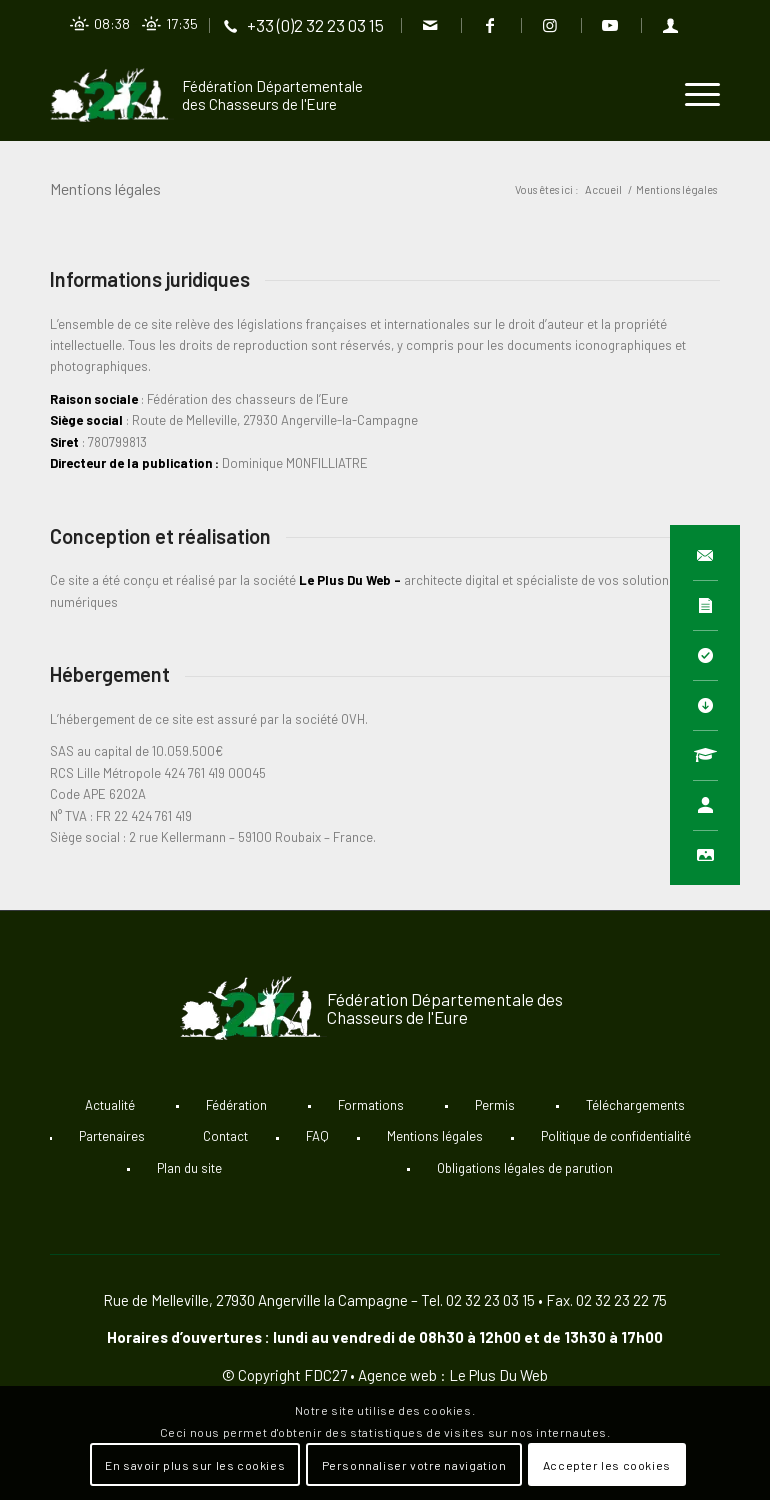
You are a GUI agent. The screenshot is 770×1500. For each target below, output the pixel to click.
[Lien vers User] (671, 25)
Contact (225, 1136)
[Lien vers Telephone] (304, 25)
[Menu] (692, 95)
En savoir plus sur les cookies (195, 1465)
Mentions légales (105, 188)
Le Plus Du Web (345, 580)
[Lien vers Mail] (430, 25)
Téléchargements (635, 1105)
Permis (495, 1105)
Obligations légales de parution (525, 1168)
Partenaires (112, 1136)
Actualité (110, 1105)
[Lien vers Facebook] (490, 25)
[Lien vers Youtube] (610, 25)
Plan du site (189, 1168)
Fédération (236, 1105)
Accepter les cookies (607, 1465)
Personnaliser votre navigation (414, 1465)
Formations (371, 1105)
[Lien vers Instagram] (550, 25)
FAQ (317, 1136)
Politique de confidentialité (616, 1136)
